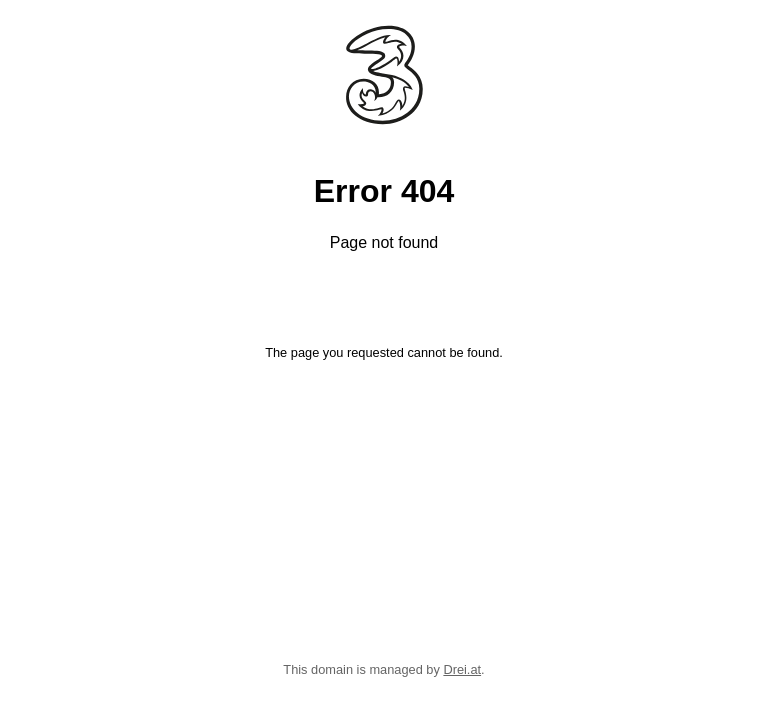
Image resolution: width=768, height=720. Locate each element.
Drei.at (462, 669)
